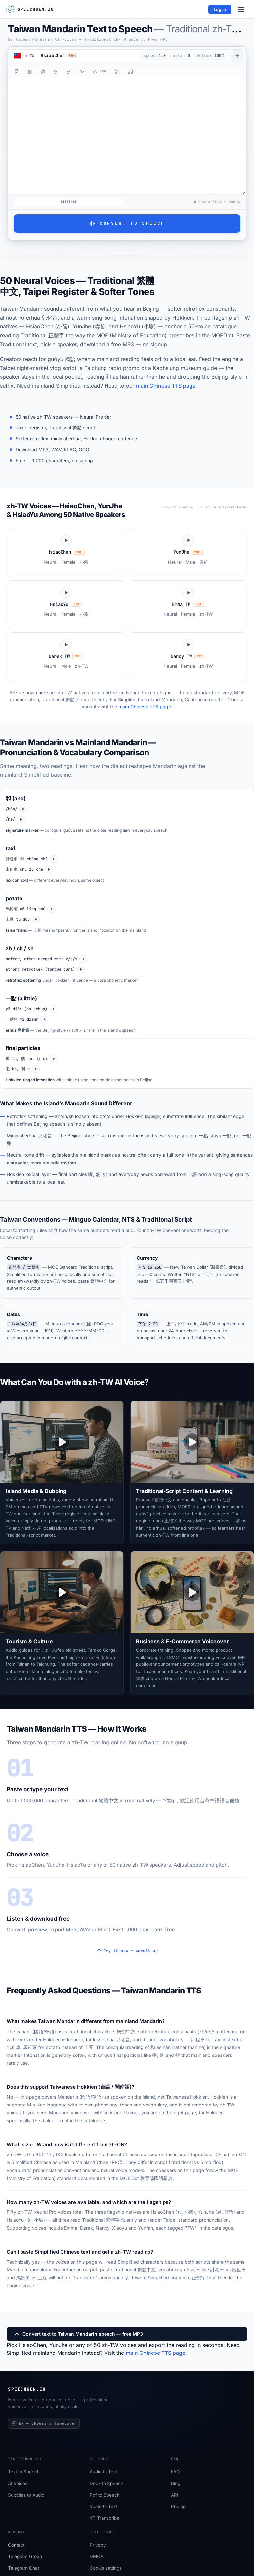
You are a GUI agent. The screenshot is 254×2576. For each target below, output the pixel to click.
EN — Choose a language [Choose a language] (43, 2423)
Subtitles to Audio (26, 2495)
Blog (175, 2483)
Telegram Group (25, 2556)
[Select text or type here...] (127, 136)
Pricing (178, 2506)
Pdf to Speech (105, 2495)
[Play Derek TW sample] (66, 656)
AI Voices (17, 2483)
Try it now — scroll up (127, 1950)
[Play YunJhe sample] (188, 552)
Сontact (16, 2545)
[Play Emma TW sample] (188, 604)
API (174, 2495)
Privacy (98, 2545)
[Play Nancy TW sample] (188, 656)
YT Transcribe (104, 2518)
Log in (220, 9)
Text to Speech (24, 2472)
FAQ (175, 2472)
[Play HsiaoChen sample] (66, 552)
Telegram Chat (23, 2568)
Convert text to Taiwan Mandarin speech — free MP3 (78, 2334)
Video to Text (103, 2506)
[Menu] (241, 9)
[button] (88, 56)
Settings (69, 202)
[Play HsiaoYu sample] (66, 604)
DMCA (96, 2556)
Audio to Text (103, 2472)
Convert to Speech (127, 223)
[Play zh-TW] (23, 809)
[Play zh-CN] (21, 819)
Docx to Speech (106, 2483)
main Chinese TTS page (165, 385)
